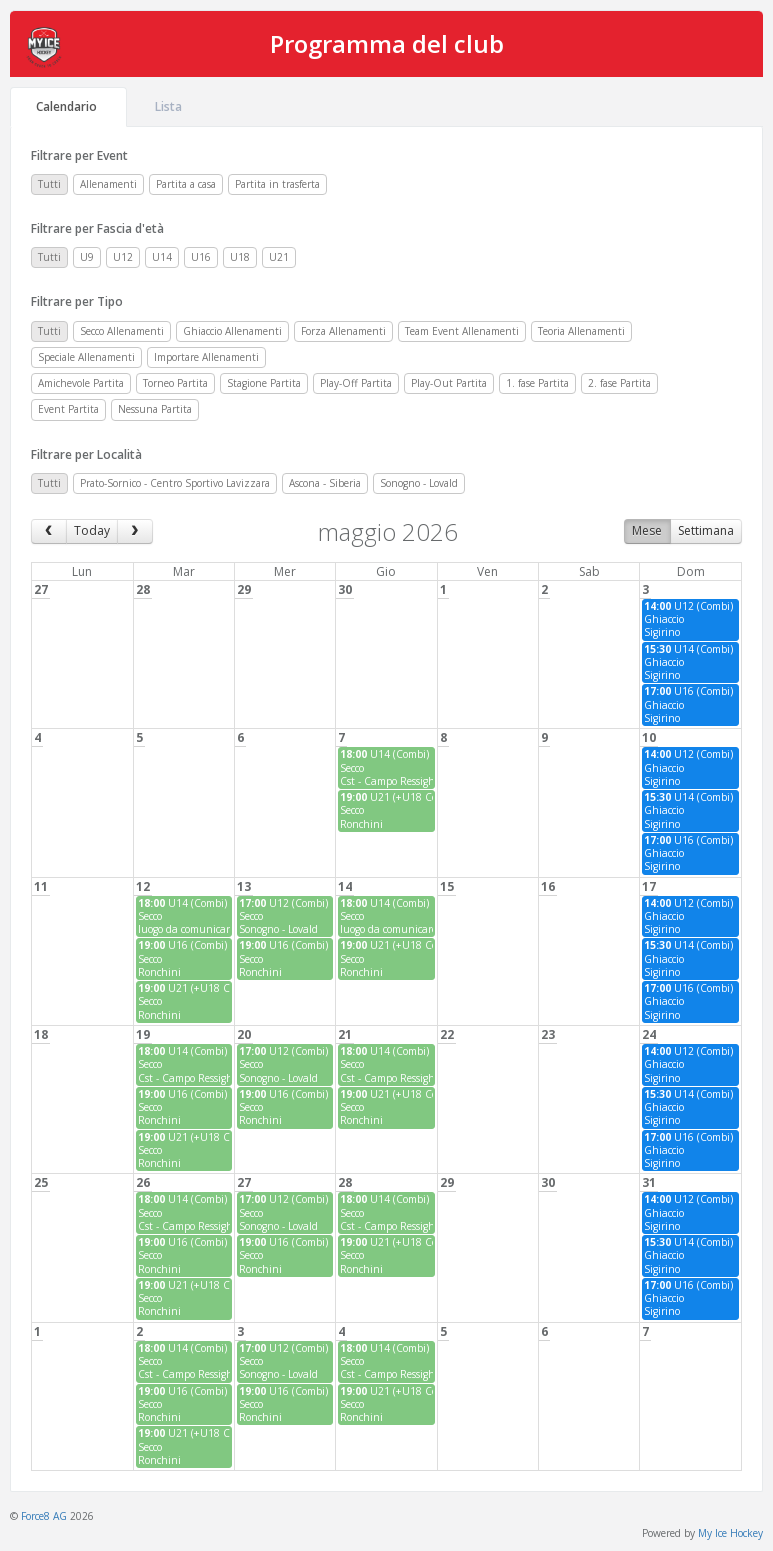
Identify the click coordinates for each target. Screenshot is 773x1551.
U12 (123, 257)
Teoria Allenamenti (581, 331)
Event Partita (68, 409)
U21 (279, 257)
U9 (87, 257)
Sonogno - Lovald (419, 483)
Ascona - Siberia (325, 483)
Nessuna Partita (155, 409)
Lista (170, 106)
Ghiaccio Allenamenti (232, 331)
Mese (647, 530)
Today (92, 530)
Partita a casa (186, 184)
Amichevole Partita (81, 383)
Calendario (68, 106)
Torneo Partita (175, 383)
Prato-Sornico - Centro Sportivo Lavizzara (175, 483)
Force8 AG (44, 1516)
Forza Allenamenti (343, 331)
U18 (240, 257)
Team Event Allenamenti (462, 331)
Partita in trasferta (277, 184)
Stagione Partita (264, 383)
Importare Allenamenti (206, 357)
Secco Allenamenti (122, 331)
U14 (162, 257)
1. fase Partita (537, 383)
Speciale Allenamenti (86, 357)
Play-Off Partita (356, 383)
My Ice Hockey (730, 1533)
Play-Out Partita (449, 383)
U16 (201, 257)
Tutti (49, 184)
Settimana (706, 530)
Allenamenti (108, 184)
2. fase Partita (619, 383)
